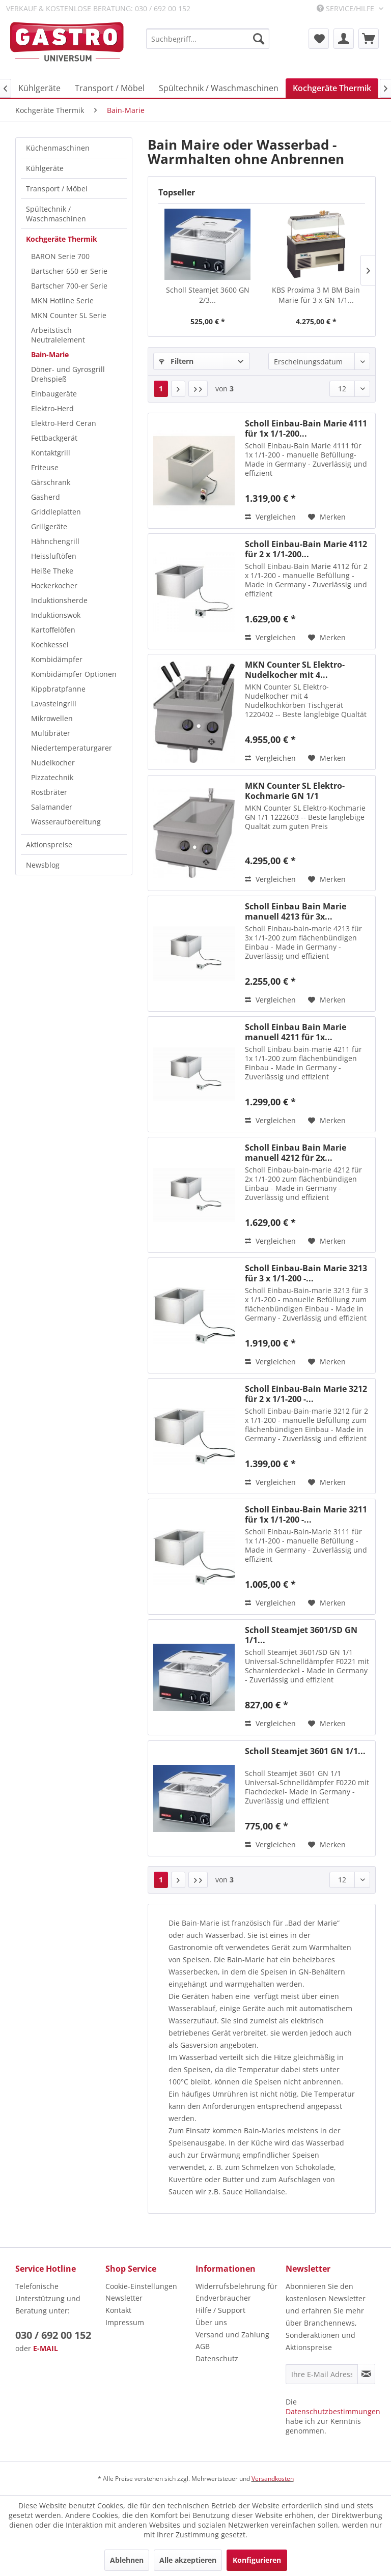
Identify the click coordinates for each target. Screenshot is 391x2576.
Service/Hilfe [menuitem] (346, 8)
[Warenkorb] (368, 38)
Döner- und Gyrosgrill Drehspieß (68, 374)
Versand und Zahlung (232, 2334)
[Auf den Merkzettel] (327, 517)
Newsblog (43, 865)
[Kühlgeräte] (39, 88)
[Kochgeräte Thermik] (332, 88)
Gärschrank (50, 482)
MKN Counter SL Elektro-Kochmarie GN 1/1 (295, 791)
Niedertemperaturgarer (71, 748)
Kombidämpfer (56, 659)
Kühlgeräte (45, 168)
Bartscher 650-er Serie (69, 271)
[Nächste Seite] (178, 389)
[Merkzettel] (319, 38)
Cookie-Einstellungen (141, 2286)
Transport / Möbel (57, 188)
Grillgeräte (49, 526)
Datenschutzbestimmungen (333, 2411)
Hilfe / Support (220, 2310)
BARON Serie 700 (60, 256)
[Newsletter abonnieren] (366, 2374)
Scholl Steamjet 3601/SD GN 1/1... (301, 1635)
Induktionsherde (59, 600)
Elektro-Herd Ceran (63, 423)
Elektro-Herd (52, 408)
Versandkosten (273, 2478)
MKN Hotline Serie (62, 300)
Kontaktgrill (50, 452)
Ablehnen (127, 2560)
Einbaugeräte (54, 393)
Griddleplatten (56, 512)
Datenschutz (217, 2358)
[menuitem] (207, 38)
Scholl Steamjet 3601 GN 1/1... (305, 1751)
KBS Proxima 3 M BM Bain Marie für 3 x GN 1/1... (316, 295)
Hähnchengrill (55, 541)
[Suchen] (258, 38)
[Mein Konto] (343, 38)
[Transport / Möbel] (110, 88)
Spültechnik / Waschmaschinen (56, 213)
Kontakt (118, 2310)
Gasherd (45, 497)
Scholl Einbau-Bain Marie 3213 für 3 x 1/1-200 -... (306, 1273)
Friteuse (45, 467)
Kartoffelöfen (53, 630)
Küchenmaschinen (58, 148)
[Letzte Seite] (198, 389)
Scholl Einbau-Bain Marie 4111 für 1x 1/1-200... (306, 428)
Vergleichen (270, 517)
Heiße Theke (52, 571)
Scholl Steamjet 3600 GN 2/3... (207, 295)
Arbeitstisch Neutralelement (58, 335)
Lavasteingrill (53, 703)
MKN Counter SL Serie (68, 315)
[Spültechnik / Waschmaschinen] (219, 88)
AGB (203, 2346)
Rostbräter (49, 792)
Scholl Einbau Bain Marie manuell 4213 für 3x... (295, 911)
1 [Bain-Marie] (161, 388)
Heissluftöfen (53, 556)
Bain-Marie (50, 354)
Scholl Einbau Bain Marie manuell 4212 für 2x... (295, 1152)
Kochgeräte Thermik (61, 239)
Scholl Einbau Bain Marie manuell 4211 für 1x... (295, 1032)
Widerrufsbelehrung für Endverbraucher (236, 2292)
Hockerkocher (54, 585)
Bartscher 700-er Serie (69, 286)
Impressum (124, 2322)
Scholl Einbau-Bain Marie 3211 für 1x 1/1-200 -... (306, 1514)
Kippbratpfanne (58, 689)
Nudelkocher (53, 762)
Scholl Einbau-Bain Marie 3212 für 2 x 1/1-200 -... (306, 1394)
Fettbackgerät (54, 438)
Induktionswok (55, 615)
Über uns (211, 2322)
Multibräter (50, 733)
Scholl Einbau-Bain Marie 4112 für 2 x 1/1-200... (306, 549)
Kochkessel (50, 644)
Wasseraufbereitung (66, 821)
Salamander (51, 807)
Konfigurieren (257, 2560)
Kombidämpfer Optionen (74, 674)
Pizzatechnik (52, 777)
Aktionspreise (49, 844)
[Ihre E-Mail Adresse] (322, 2374)
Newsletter (124, 2298)
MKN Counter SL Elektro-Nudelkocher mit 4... (295, 670)
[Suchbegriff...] (207, 38)
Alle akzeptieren (187, 2560)
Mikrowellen (52, 718)
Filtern (176, 361)
